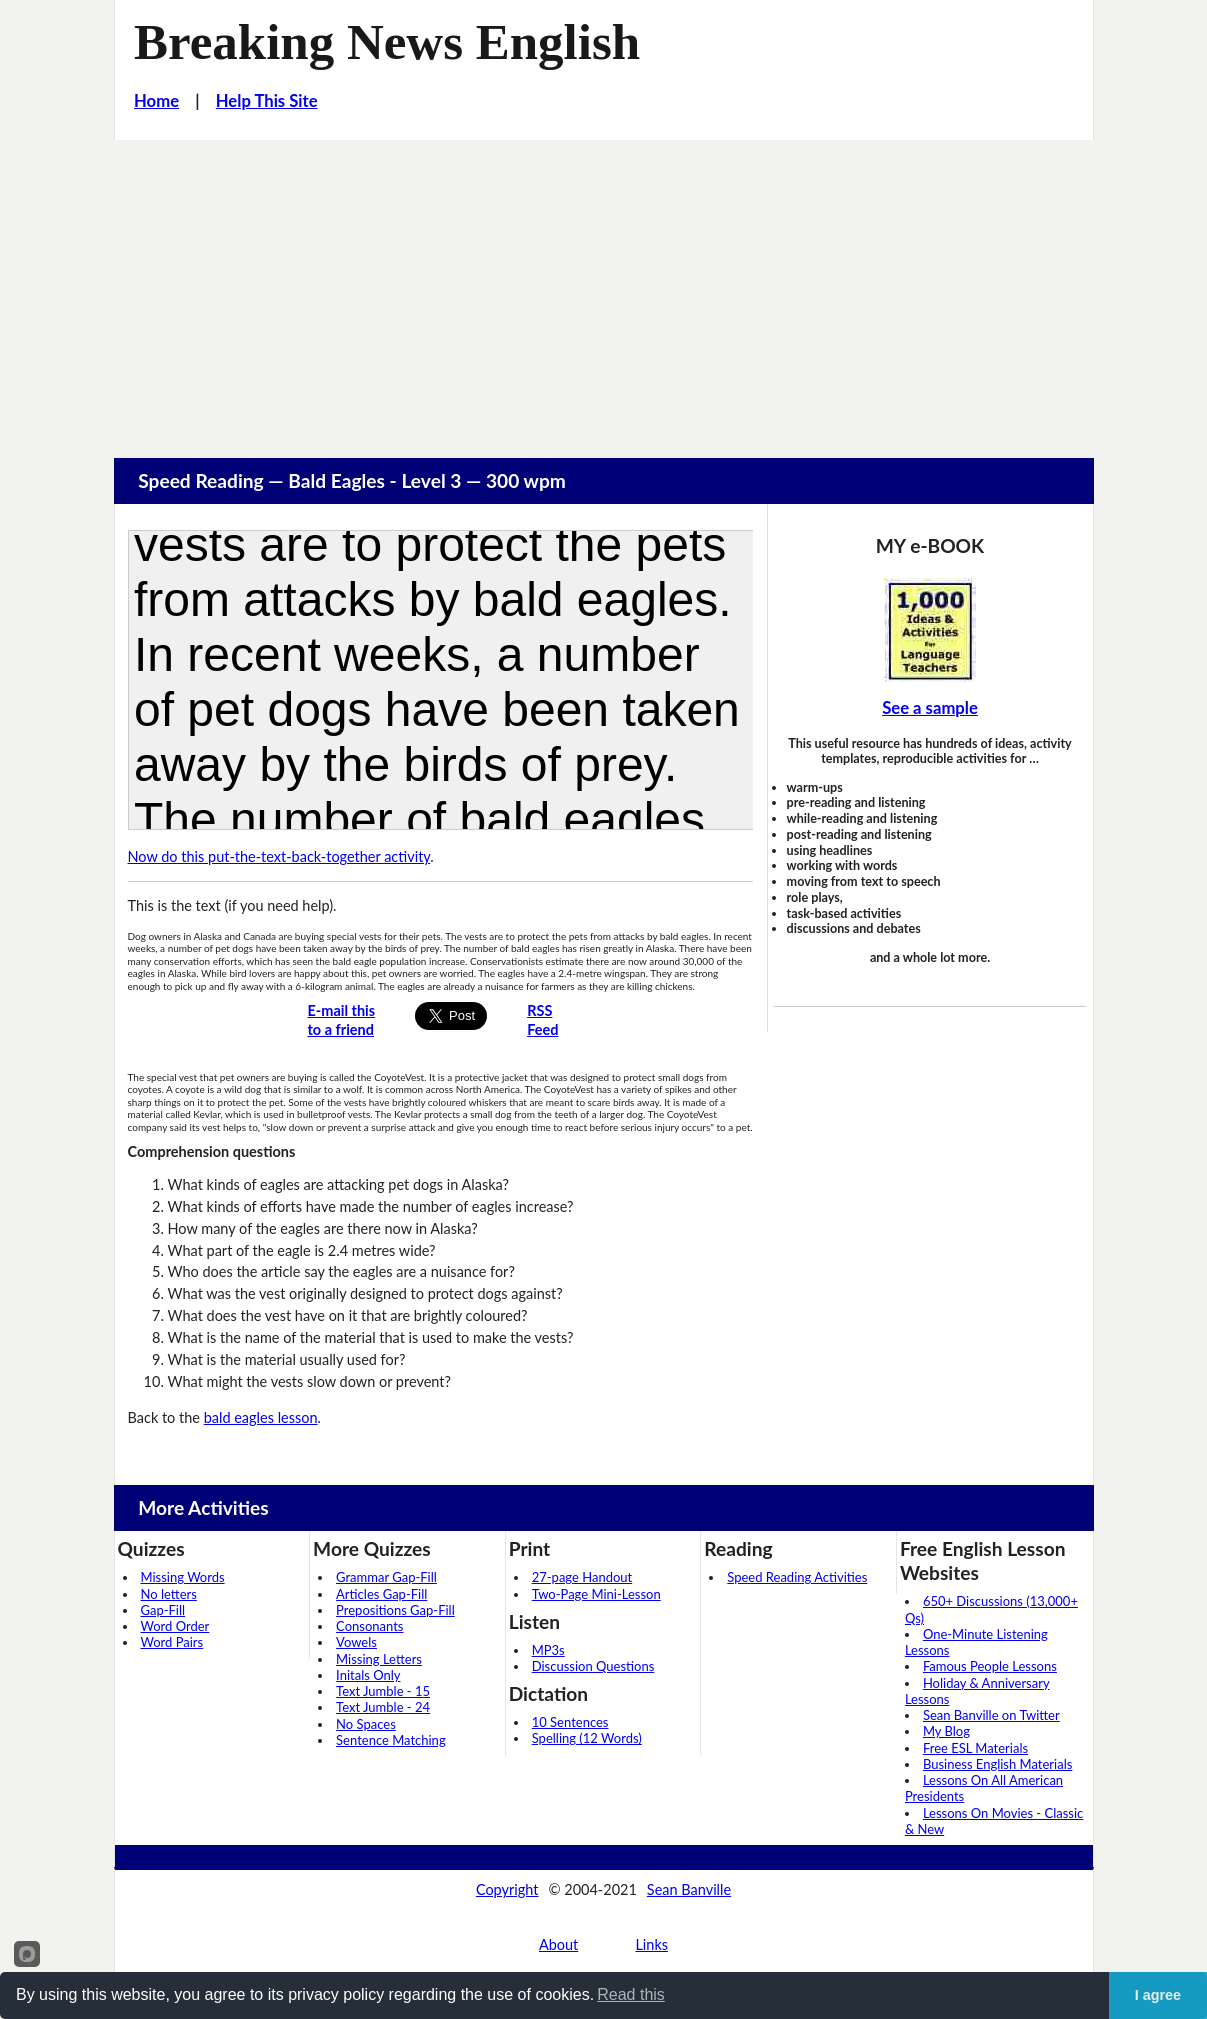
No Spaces (366, 1724)
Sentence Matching (391, 1740)
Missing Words (183, 1577)
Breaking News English (387, 42)
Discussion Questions (593, 1666)
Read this (631, 1994)
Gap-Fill (163, 1610)
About (558, 1944)
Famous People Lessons (990, 1666)
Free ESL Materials (975, 1748)
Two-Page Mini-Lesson (596, 1594)
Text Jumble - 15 (383, 1691)
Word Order (175, 1626)
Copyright (507, 1889)
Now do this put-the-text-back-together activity (279, 856)
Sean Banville (689, 1889)
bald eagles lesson (261, 1417)
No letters (169, 1594)
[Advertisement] (604, 290)
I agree (1158, 1995)
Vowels (356, 1642)
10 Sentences (570, 1722)
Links (651, 1944)
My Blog (946, 1731)
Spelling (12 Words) (587, 1738)
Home (156, 101)
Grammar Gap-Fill (386, 1577)
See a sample (930, 708)
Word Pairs (172, 1642)
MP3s (548, 1650)
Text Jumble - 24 (383, 1707)
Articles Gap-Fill (381, 1594)
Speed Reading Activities (797, 1577)
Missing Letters (379, 1659)
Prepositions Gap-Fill (395, 1610)
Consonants (369, 1626)
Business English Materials (997, 1764)
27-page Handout (582, 1577)
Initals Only (368, 1675)
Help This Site (267, 101)
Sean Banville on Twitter (991, 1715)
